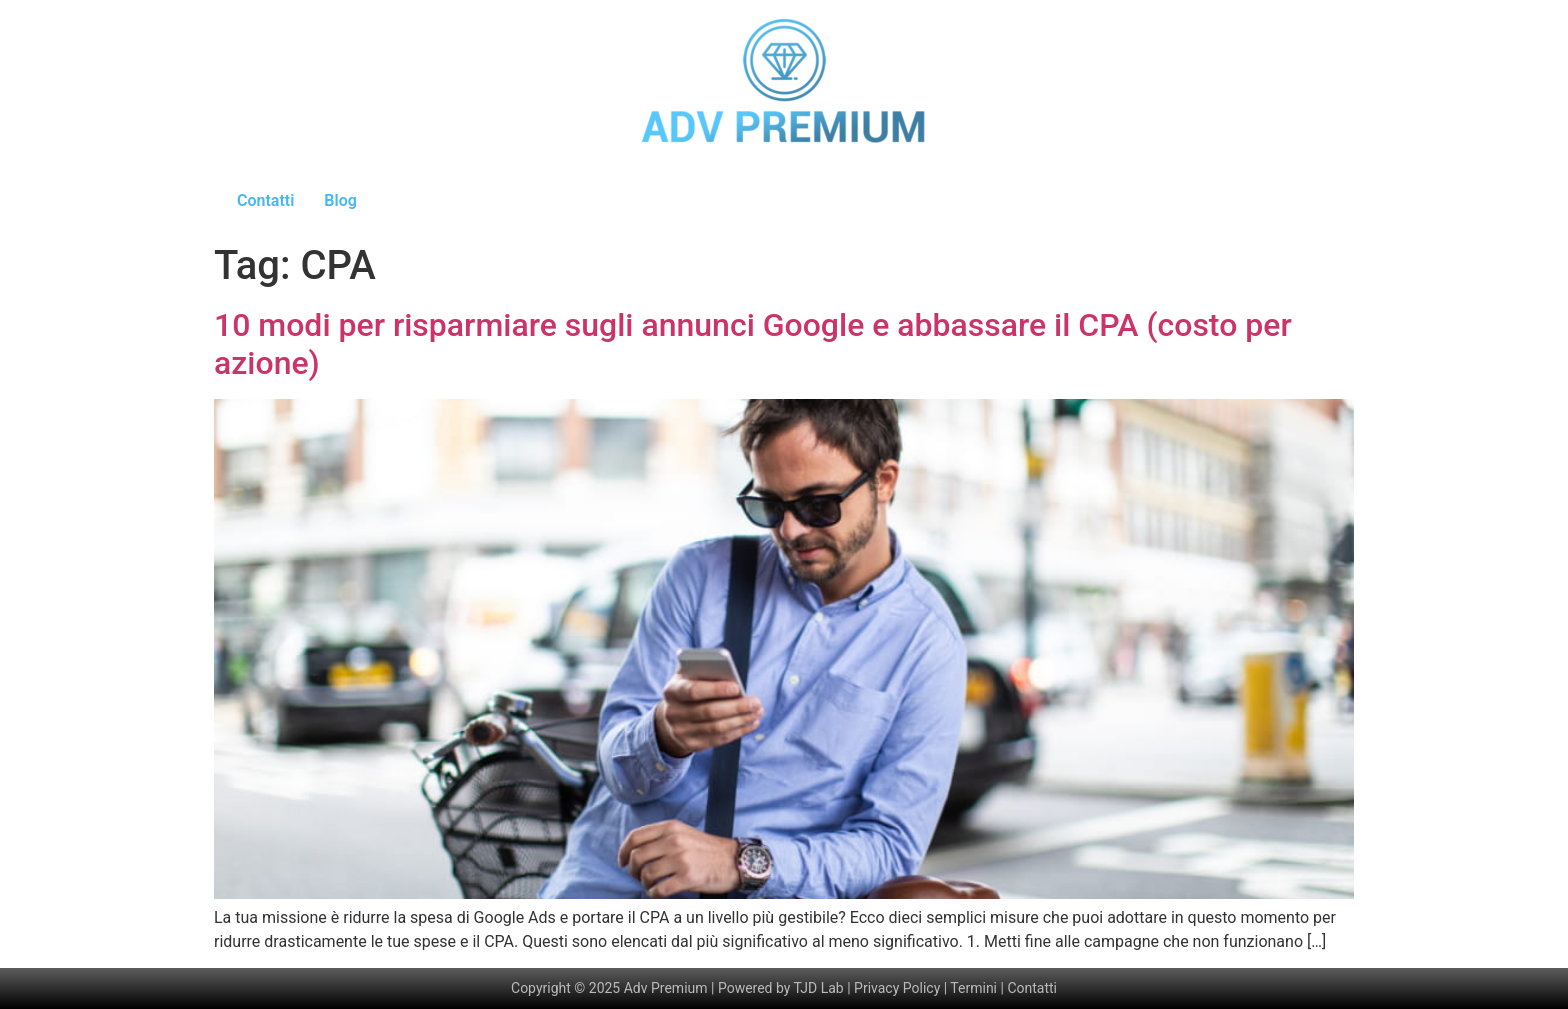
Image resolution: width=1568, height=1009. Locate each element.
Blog (340, 200)
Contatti (265, 200)
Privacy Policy (897, 988)
